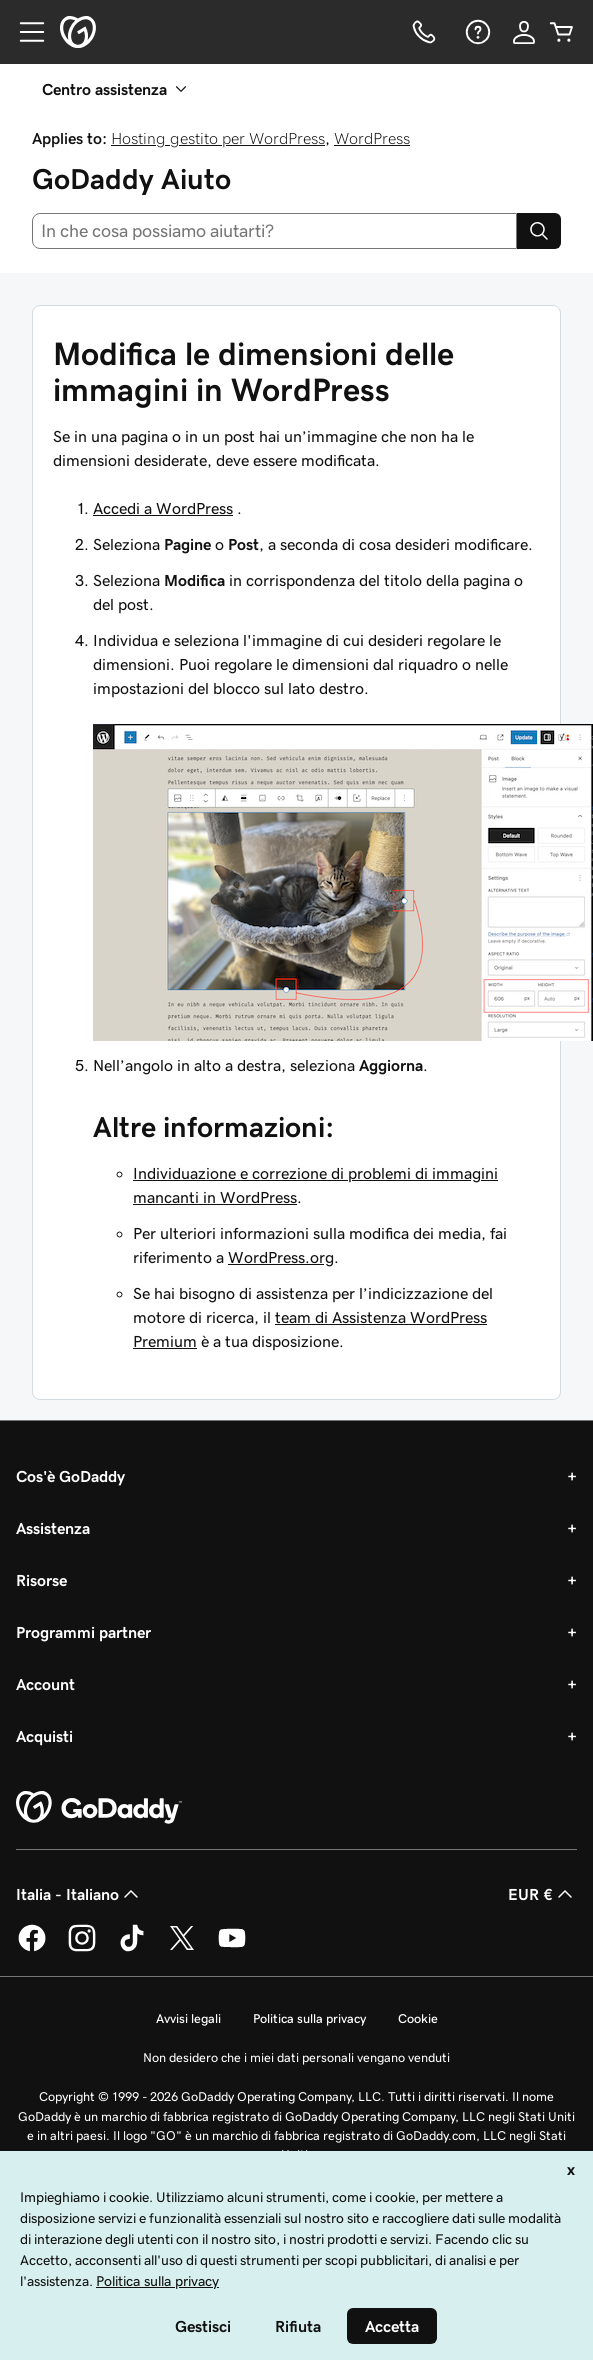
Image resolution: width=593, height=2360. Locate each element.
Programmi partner (83, 1632)
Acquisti (44, 1736)
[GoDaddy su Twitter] (182, 1948)
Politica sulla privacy (309, 2018)
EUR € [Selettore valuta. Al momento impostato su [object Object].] (542, 1894)
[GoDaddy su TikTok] (132, 1948)
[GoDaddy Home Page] (99, 1808)
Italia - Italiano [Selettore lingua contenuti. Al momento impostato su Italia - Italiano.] (79, 1894)
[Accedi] (524, 32)
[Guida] (476, 32)
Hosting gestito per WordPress (218, 138)
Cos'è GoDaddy (70, 1476)
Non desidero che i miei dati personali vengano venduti (296, 2057)
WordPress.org (281, 1257)
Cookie (418, 2018)
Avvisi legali (188, 2018)
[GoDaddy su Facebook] (32, 1948)
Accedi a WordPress (163, 508)
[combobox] (274, 231)
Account (45, 1684)
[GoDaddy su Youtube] (232, 1948)
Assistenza (53, 1528)
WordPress (372, 138)
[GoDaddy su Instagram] (82, 1948)
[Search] (539, 231)
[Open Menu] (24, 32)
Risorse (41, 1580)
